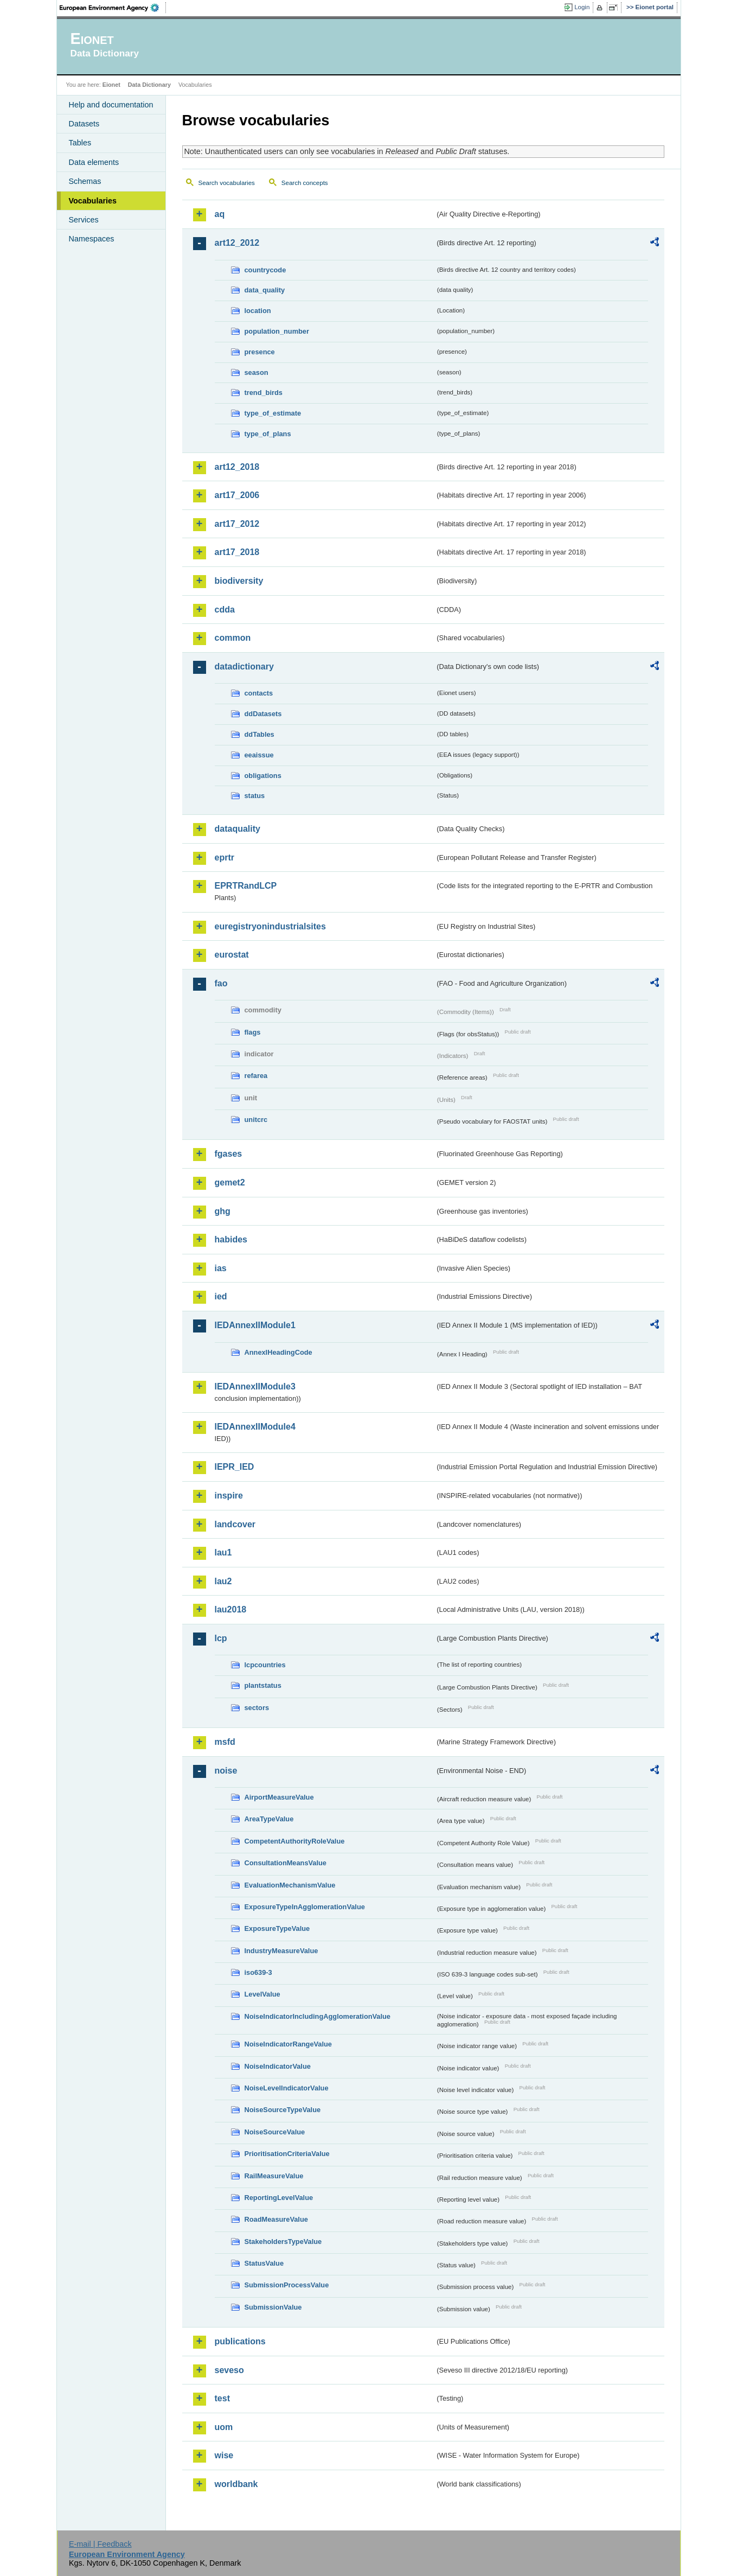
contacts (259, 693)
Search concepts (304, 183)
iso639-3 (258, 1972)
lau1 (223, 1552)
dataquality (237, 828)
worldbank (236, 2484)
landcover (235, 1524)
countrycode (265, 270)
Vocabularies (93, 200)
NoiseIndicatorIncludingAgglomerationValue (317, 2016)
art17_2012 (237, 523)
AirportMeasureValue (279, 1797)
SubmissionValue (273, 2307)
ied (221, 1296)
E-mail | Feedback (100, 2544)
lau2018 (231, 1609)
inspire (229, 1495)
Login (581, 7)
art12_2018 (237, 466)
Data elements (94, 162)
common (233, 637)
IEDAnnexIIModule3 (255, 1386)
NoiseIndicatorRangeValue (288, 2044)
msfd (225, 1741)
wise (224, 2455)
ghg (222, 1211)
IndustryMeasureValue (281, 1951)
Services (84, 219)
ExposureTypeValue (277, 1928)
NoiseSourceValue (275, 2132)
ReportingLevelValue (279, 2198)
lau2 (223, 1581)
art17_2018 (237, 552)
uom (224, 2427)
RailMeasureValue (274, 2176)
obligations (263, 775)
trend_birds (264, 392)
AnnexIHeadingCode (278, 1352)
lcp (221, 1638)
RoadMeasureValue (276, 2219)
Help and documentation (111, 104)
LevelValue (262, 1994)
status (255, 796)
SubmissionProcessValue (287, 2285)
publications (240, 2341)
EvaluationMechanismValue (290, 1885)
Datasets (84, 123)
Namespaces (91, 238)
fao (221, 983)
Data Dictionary (149, 84)
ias (221, 1268)
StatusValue (264, 2263)
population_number (277, 331)
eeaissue (259, 755)
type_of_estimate (273, 413)
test (222, 2398)
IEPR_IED (234, 1466)
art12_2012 (237, 242)
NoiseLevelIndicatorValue (287, 2088)
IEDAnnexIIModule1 (255, 1325)
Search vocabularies (226, 183)
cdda (225, 609)
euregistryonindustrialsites (270, 926)
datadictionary (244, 666)
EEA (113, 7)
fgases (228, 1153)
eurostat (232, 954)
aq (220, 214)
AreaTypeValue (269, 1819)
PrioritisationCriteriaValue (287, 2154)
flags (253, 1032)
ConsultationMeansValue (285, 1863)
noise (226, 1770)
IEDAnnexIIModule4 (255, 1426)
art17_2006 (237, 495)
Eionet (111, 84)
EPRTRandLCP (246, 885)
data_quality (265, 290)
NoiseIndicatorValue (278, 2066)
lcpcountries (265, 1665)
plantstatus (263, 1685)
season (256, 372)
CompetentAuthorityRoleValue (295, 1841)
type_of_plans (268, 434)
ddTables (259, 734)
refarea (256, 1076)
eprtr (224, 857)
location (258, 311)
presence (260, 352)
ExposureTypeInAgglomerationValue (305, 1907)
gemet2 (230, 1182)
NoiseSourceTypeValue (283, 2110)
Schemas (85, 181)
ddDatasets (263, 714)
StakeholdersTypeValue (283, 2241)
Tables (80, 142)
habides (231, 1239)
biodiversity (239, 580)
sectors (257, 1708)
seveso (229, 2370)
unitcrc (256, 1119)
